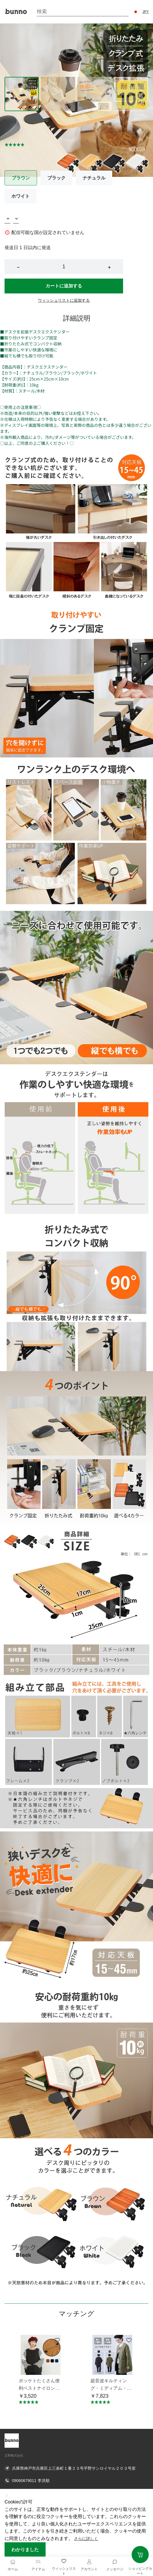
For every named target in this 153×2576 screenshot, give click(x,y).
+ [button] (109, 267)
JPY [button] (145, 12)
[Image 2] (94, 94)
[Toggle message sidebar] (115, 2562)
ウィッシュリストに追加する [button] (64, 300)
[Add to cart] (140, 2554)
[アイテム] (38, 2562)
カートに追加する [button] (64, 285)
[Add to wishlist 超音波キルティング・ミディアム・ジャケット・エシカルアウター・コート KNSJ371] (129, 2340)
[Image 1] (58, 94)
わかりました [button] (25, 2549)
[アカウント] (89, 2562)
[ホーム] (13, 2562)
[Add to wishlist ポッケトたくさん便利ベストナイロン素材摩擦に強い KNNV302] (57, 2340)
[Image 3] (131, 94)
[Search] (82, 12)
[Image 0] (22, 94)
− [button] (18, 267)
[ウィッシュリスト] (64, 2561)
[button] (135, 12)
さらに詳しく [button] (86, 2538)
